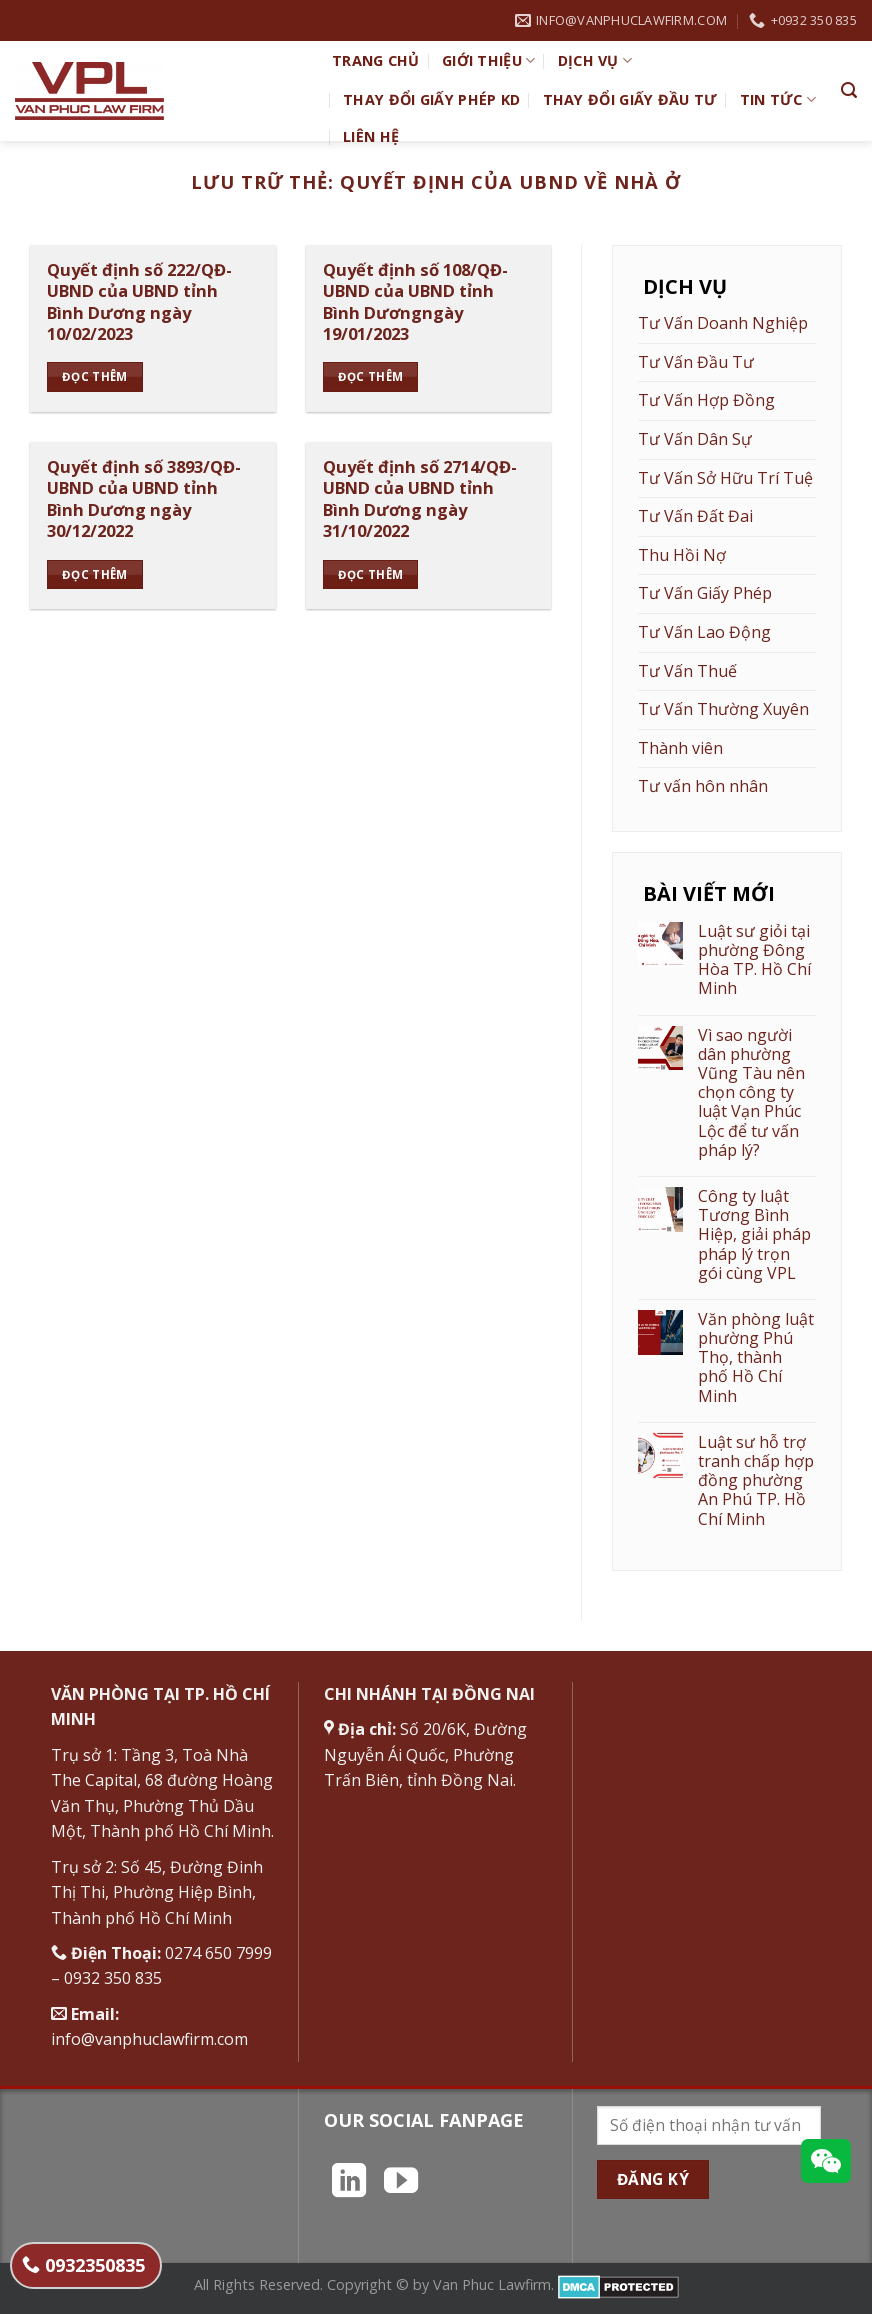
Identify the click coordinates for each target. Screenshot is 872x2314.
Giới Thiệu (488, 61)
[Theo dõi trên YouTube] (401, 2183)
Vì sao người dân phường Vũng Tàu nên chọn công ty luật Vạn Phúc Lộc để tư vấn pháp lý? (751, 1093)
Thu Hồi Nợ (682, 555)
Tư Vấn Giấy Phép (705, 593)
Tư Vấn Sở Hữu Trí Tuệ (725, 478)
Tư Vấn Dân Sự (695, 439)
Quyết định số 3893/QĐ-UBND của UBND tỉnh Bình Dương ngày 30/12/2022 (144, 499)
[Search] (849, 90)
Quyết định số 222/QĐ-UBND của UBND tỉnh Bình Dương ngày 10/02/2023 (139, 302)
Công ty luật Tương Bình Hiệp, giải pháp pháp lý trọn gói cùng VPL (754, 1235)
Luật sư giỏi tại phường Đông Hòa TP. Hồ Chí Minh (754, 960)
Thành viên (680, 748)
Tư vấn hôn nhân (703, 786)
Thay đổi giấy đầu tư (630, 99)
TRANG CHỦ (376, 60)
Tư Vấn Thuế (687, 671)
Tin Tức (778, 100)
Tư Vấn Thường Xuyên (723, 709)
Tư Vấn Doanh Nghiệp (723, 323)
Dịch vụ (595, 61)
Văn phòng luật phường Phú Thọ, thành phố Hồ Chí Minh (756, 1358)
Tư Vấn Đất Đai (695, 516)
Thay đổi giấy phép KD (431, 99)
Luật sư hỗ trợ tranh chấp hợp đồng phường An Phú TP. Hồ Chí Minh (756, 1481)
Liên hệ (371, 136)
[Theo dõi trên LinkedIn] (349, 2183)
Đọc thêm (95, 376)
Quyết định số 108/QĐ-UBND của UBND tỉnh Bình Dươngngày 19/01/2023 (415, 302)
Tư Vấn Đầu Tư (696, 362)
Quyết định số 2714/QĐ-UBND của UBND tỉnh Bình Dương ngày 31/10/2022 (420, 499)
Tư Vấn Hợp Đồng (706, 400)
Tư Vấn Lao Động (704, 632)
